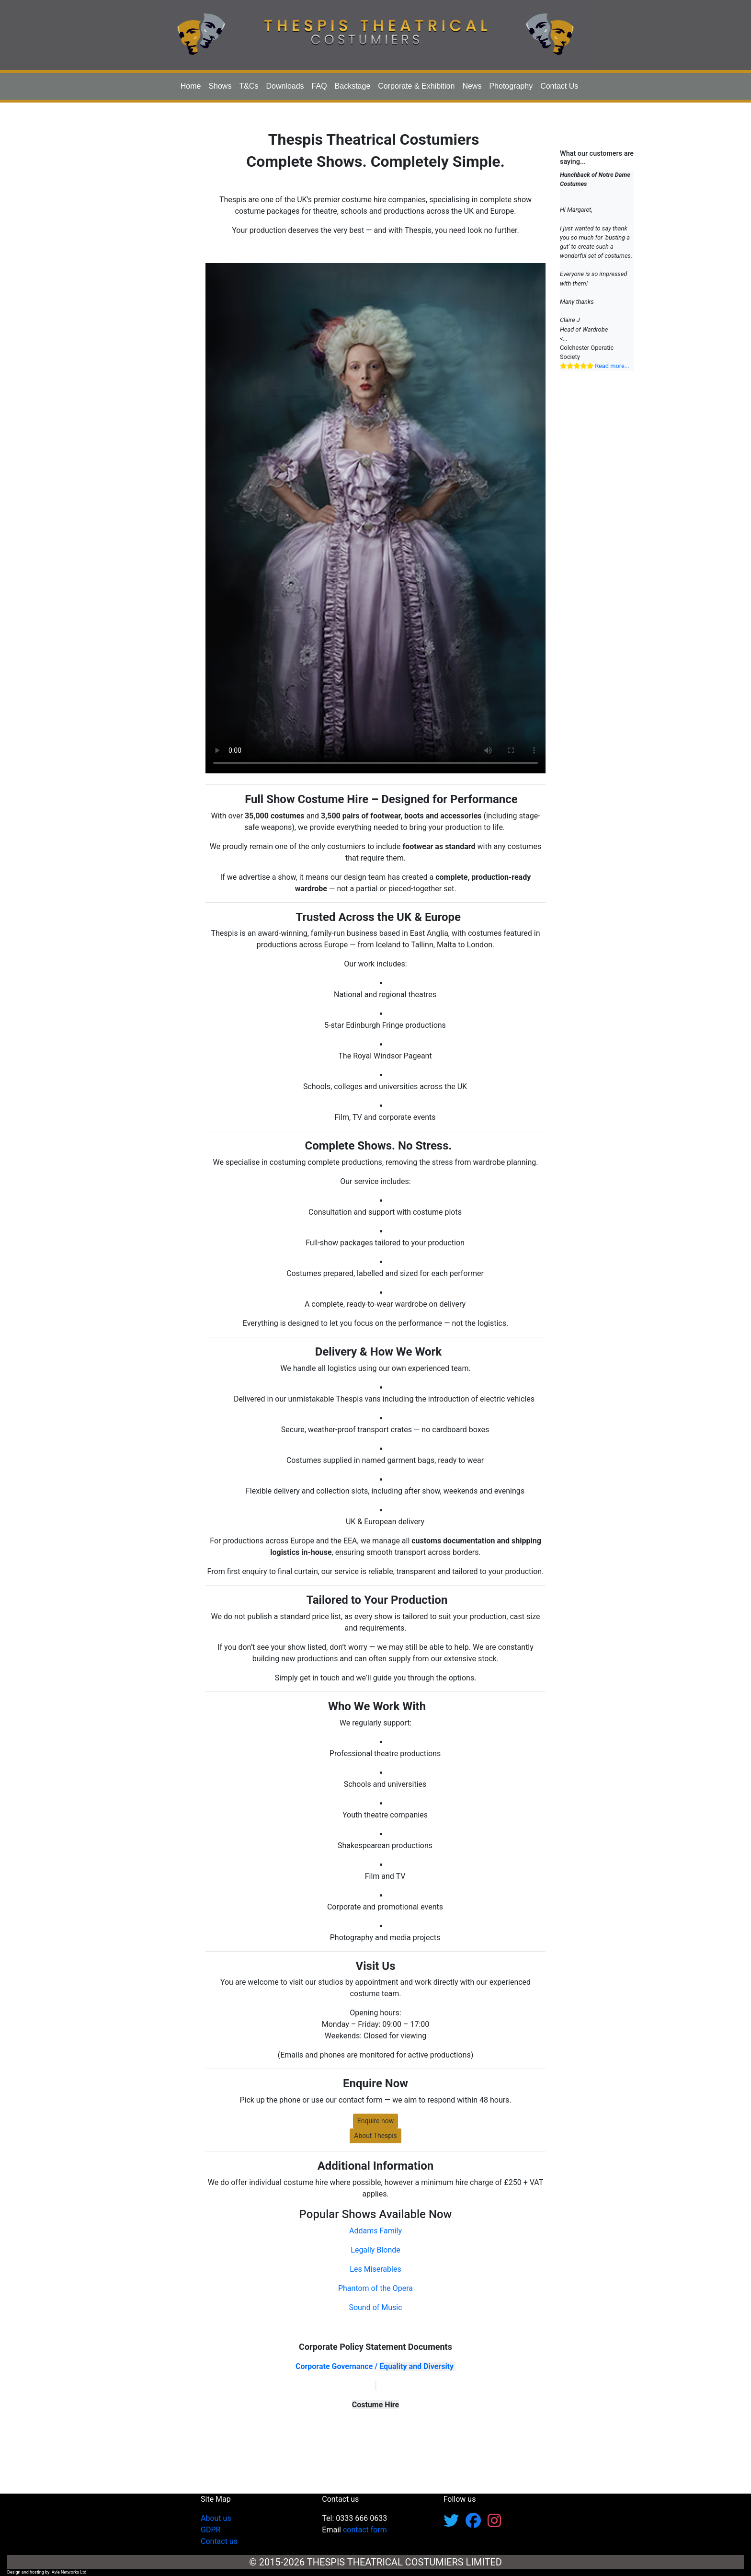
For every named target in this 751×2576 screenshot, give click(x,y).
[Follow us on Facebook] (477, 2523)
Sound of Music (375, 2307)
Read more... (612, 365)
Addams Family (375, 2230)
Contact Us (559, 86)
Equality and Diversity (416, 2366)
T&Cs (248, 86)
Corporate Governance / (337, 2366)
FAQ (319, 86)
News (471, 86)
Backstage (353, 86)
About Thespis (375, 2135)
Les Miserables (375, 2269)
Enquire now (375, 2121)
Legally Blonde (375, 2249)
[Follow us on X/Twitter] (455, 2523)
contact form (365, 2529)
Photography (511, 86)
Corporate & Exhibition (416, 86)
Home (191, 86)
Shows (219, 86)
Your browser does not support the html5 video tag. (375, 518)
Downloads (285, 86)
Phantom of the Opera (375, 2288)
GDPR (210, 2529)
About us (216, 2518)
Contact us (219, 2541)
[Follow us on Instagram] (494, 2523)
